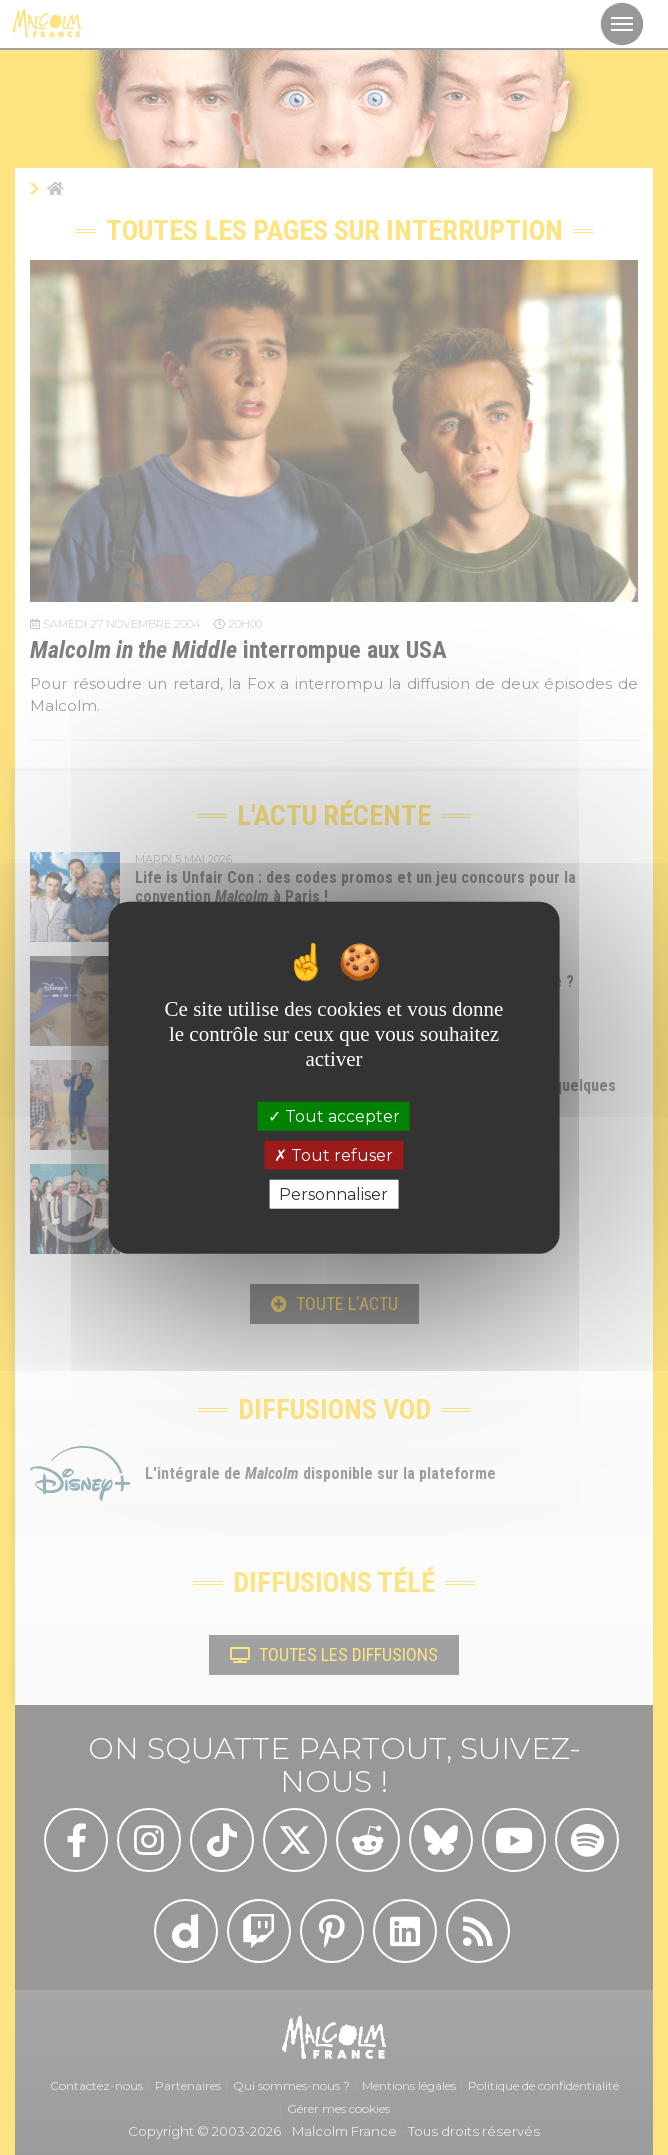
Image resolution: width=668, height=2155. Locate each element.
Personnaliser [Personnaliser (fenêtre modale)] (333, 1194)
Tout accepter (334, 1115)
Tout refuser (333, 1154)
